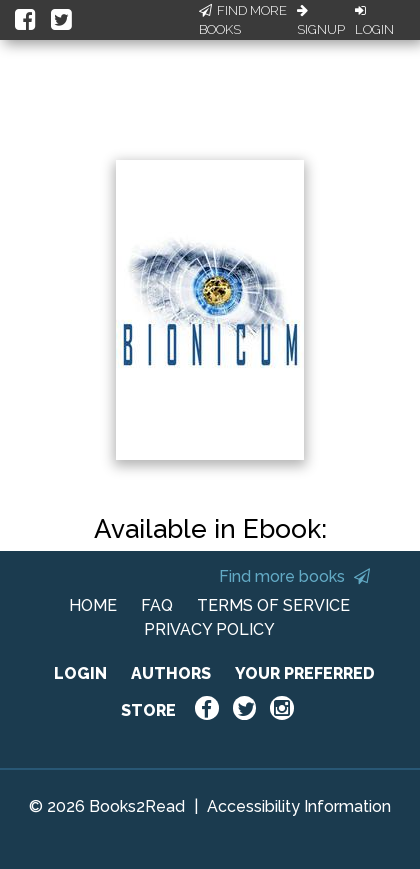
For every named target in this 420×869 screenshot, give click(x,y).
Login (374, 21)
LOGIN (80, 673)
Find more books (294, 576)
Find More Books (243, 20)
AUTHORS (171, 673)
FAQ (157, 605)
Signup (321, 21)
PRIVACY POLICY (209, 629)
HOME (93, 605)
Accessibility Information (299, 806)
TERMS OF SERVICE (273, 605)
